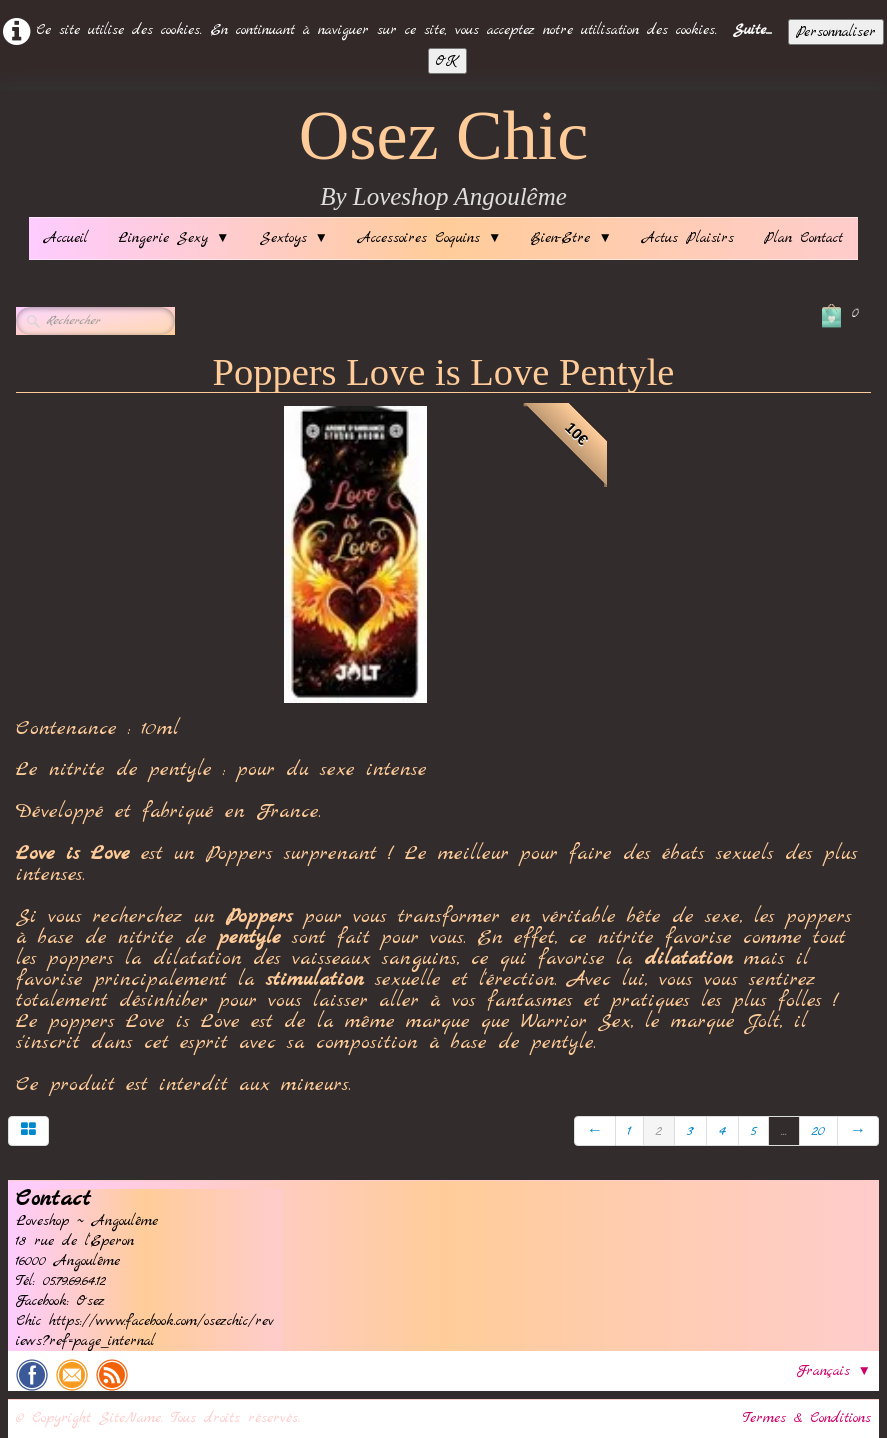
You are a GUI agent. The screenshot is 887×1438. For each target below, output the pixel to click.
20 (818, 1131)
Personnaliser (836, 32)
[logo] (444, 158)
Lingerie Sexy (173, 238)
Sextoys (294, 238)
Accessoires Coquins (429, 238)
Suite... (752, 30)
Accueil (66, 238)
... (784, 1131)
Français (834, 1371)
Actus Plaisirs (688, 238)
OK (447, 61)
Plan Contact (803, 238)
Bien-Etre (571, 238)
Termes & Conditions (807, 1418)
